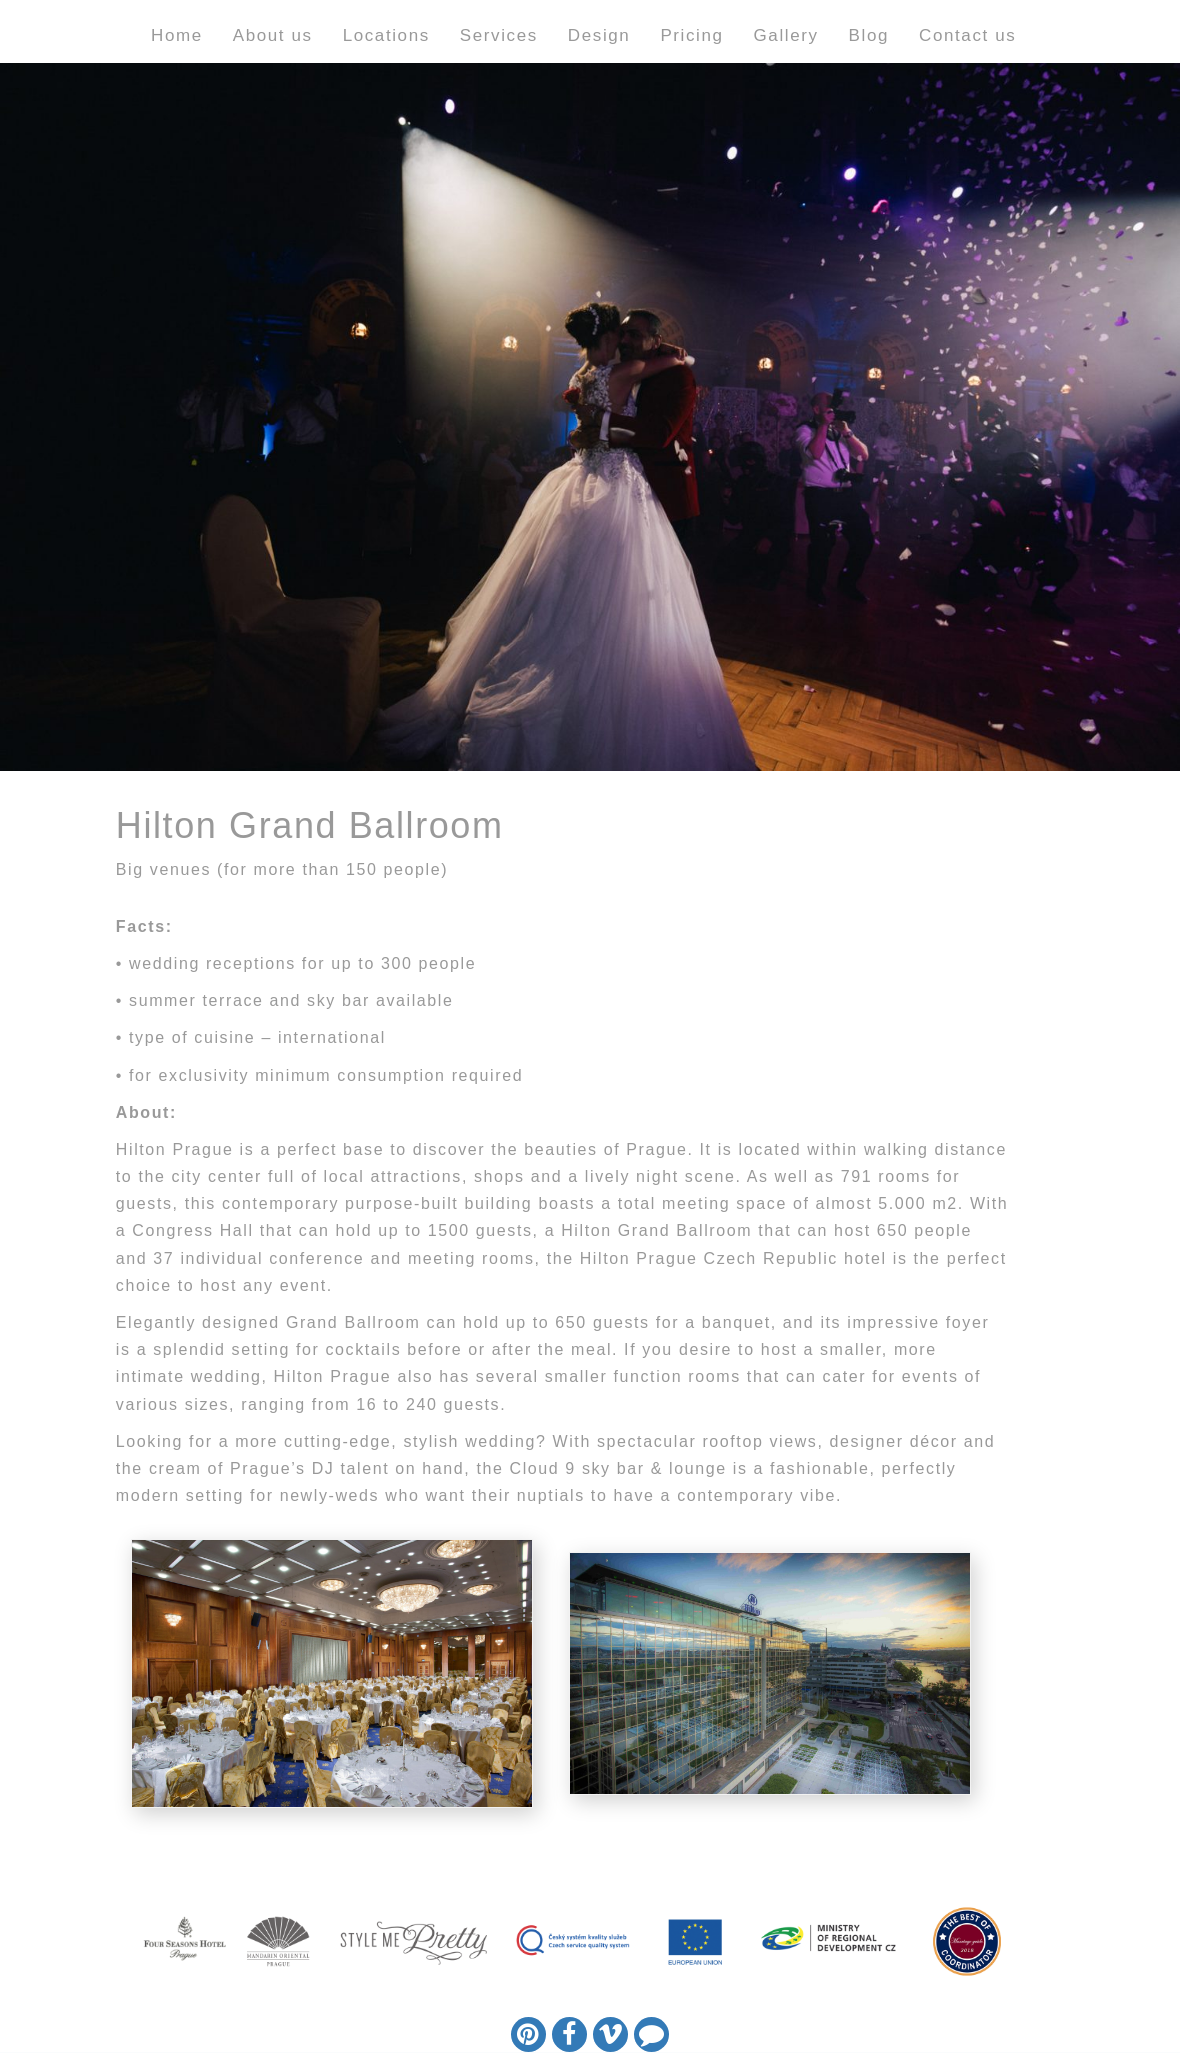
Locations (386, 35)
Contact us (967, 35)
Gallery (786, 35)
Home (177, 35)
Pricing (691, 35)
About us (273, 35)
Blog (869, 35)
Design (599, 35)
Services (499, 35)
